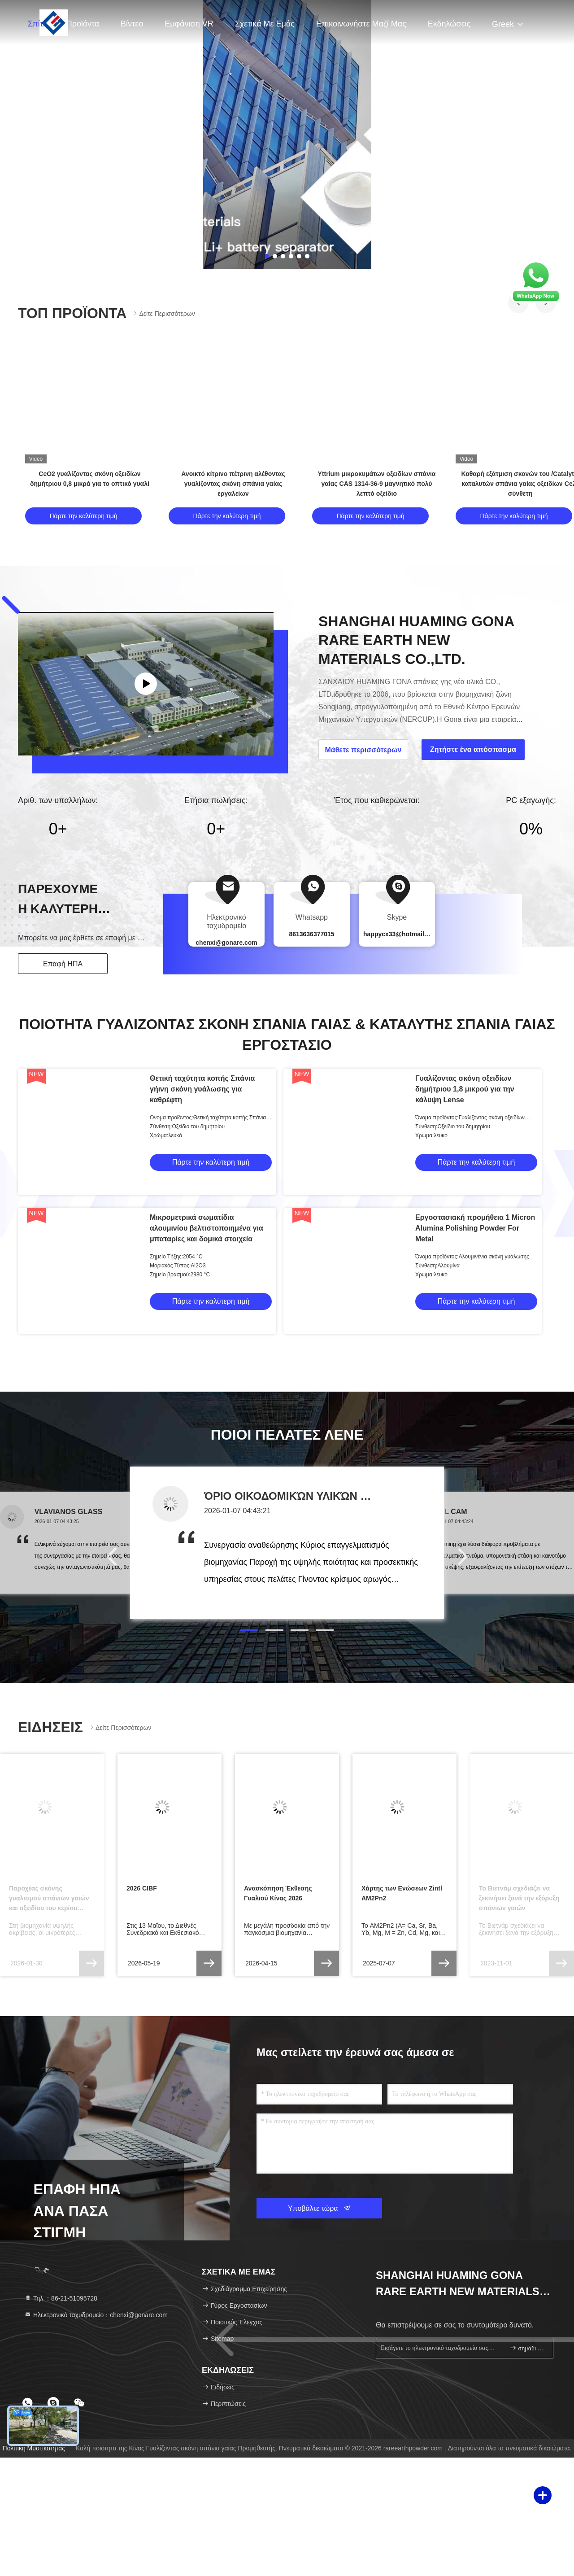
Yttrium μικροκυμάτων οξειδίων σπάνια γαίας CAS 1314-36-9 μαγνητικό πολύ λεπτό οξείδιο (377, 483)
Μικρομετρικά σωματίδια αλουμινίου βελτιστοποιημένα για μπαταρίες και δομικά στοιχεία (206, 1228)
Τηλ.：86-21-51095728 (60, 2298)
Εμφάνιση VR (189, 23)
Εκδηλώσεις (449, 23)
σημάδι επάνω (527, 2348)
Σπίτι (36, 23)
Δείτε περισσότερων (163, 313)
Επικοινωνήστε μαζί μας (361, 23)
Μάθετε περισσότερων (363, 750)
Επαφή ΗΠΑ (63, 964)
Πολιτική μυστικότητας (34, 2448)
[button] (249, 1630)
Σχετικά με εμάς (265, 23)
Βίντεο (132, 23)
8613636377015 (311, 934)
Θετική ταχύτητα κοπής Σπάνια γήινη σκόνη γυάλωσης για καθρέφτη (202, 1089)
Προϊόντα (83, 23)
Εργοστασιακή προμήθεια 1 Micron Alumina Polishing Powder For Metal (475, 1228)
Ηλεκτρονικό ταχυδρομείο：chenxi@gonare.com (96, 2314)
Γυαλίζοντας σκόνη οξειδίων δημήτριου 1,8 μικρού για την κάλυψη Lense (464, 1089)
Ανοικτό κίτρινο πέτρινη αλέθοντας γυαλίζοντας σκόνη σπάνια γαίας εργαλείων (233, 483)
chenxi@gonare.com (226, 942)
